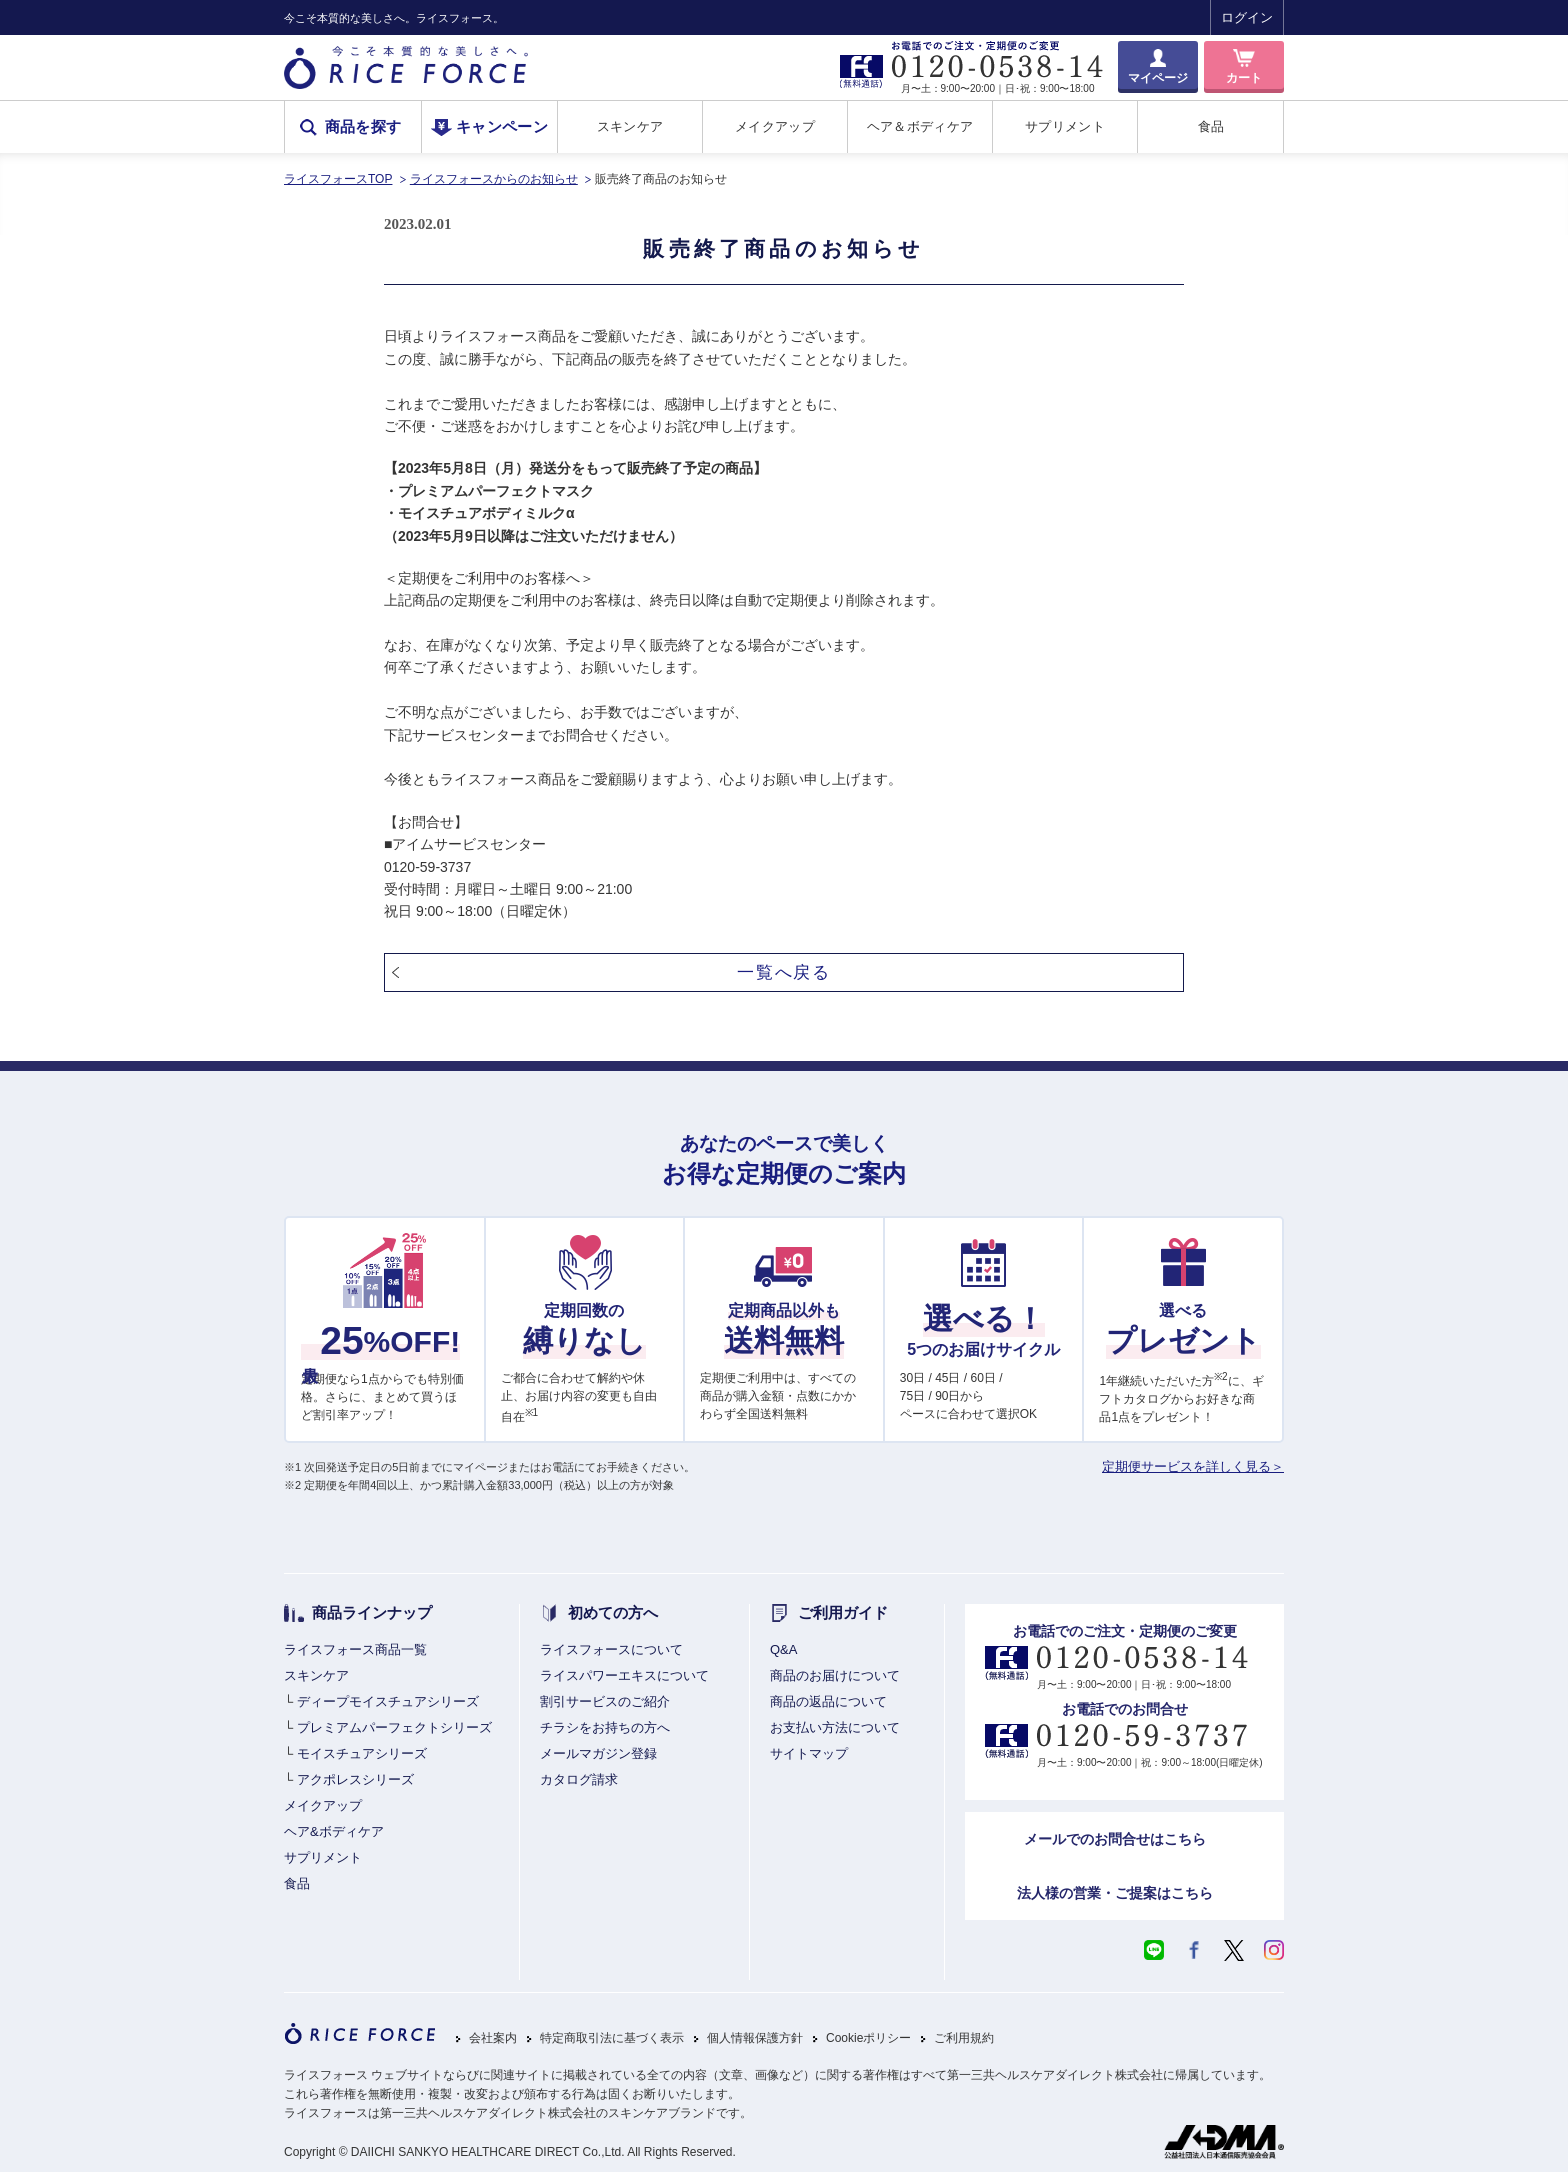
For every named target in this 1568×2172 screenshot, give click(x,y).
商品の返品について (828, 1701)
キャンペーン (502, 127)
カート (1244, 78)
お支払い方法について (835, 1727)
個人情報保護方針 (755, 2038)
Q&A (783, 1649)
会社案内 (493, 2038)
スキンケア (630, 126)
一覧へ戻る (784, 972)
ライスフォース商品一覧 (355, 1649)
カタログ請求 (579, 1779)
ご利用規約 (964, 2038)
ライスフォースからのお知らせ (494, 179)
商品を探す (363, 127)
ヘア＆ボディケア (920, 126)
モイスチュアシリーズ (362, 1753)
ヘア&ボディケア (334, 1831)
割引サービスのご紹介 (605, 1701)
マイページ (1158, 78)
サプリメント (1065, 126)
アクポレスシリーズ (355, 1779)
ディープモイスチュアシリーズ (388, 1701)
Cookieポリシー (868, 2038)
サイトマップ (809, 1753)
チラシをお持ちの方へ (605, 1727)
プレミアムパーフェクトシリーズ (394, 1727)
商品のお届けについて (835, 1675)
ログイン (1247, 17)
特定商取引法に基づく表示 (612, 2038)
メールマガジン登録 (598, 1753)
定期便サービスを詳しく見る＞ (1193, 1466)
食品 (1211, 126)
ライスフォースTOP (338, 179)
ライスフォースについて (611, 1649)
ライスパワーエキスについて (624, 1675)
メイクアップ (775, 126)
